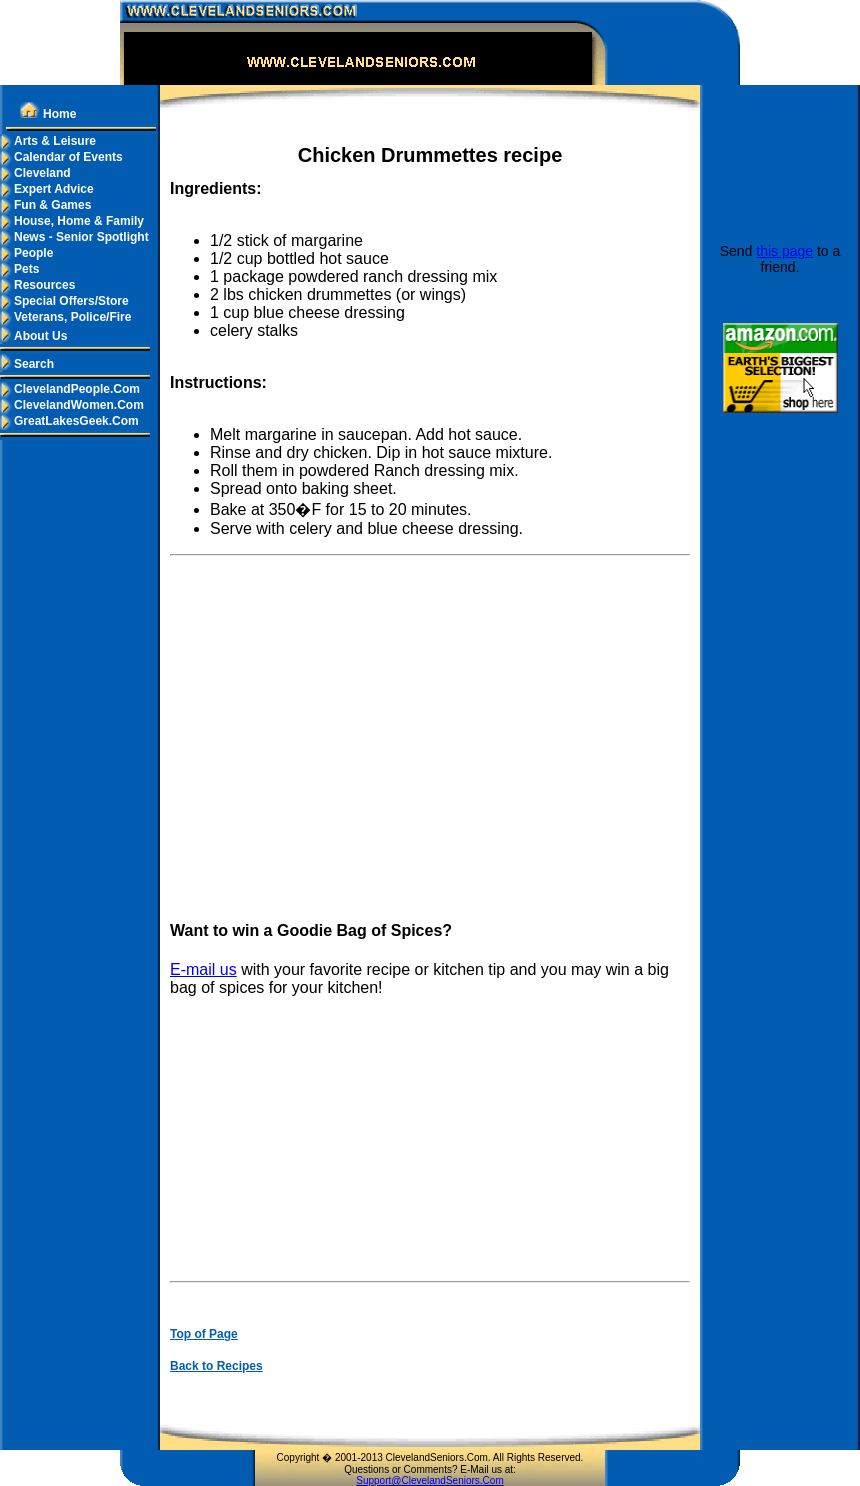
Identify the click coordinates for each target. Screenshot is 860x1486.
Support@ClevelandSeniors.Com (429, 1480)
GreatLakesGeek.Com (69, 421)
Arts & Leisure (48, 141)
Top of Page (204, 1334)
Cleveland (35, 173)
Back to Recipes (216, 1366)
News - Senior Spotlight (74, 237)
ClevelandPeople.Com (70, 389)
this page (784, 251)
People (26, 253)
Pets (19, 269)
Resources (37, 285)
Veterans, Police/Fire (65, 317)
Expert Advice (47, 189)
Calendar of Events (61, 157)
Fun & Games (45, 205)
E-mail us (203, 969)
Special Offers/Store (64, 301)
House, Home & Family (72, 221)
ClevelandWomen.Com (72, 405)
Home (48, 114)
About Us (33, 336)
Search (27, 364)
